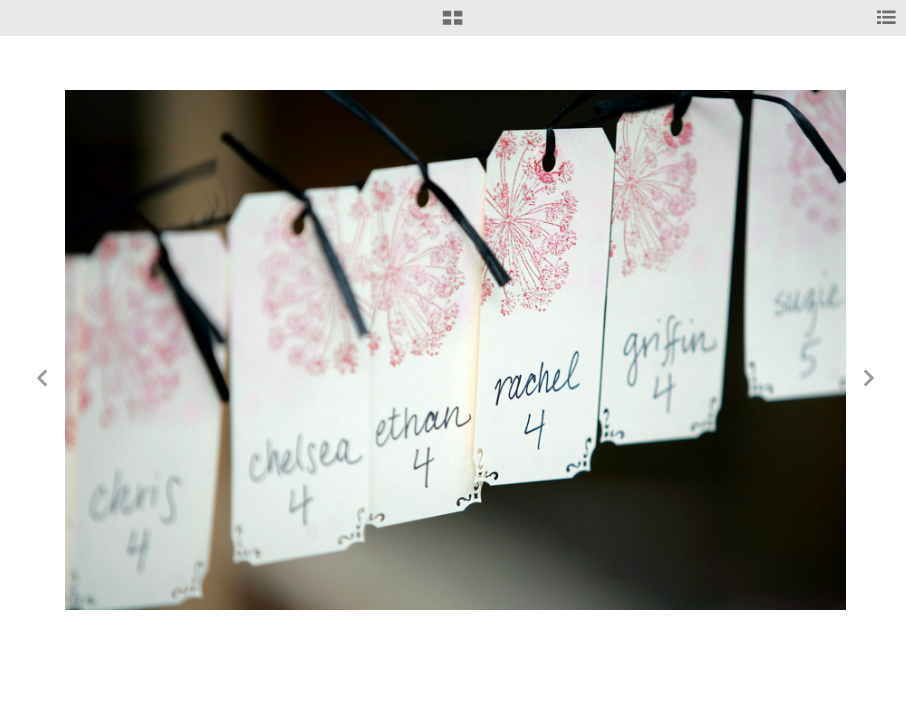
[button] (452, 25)
